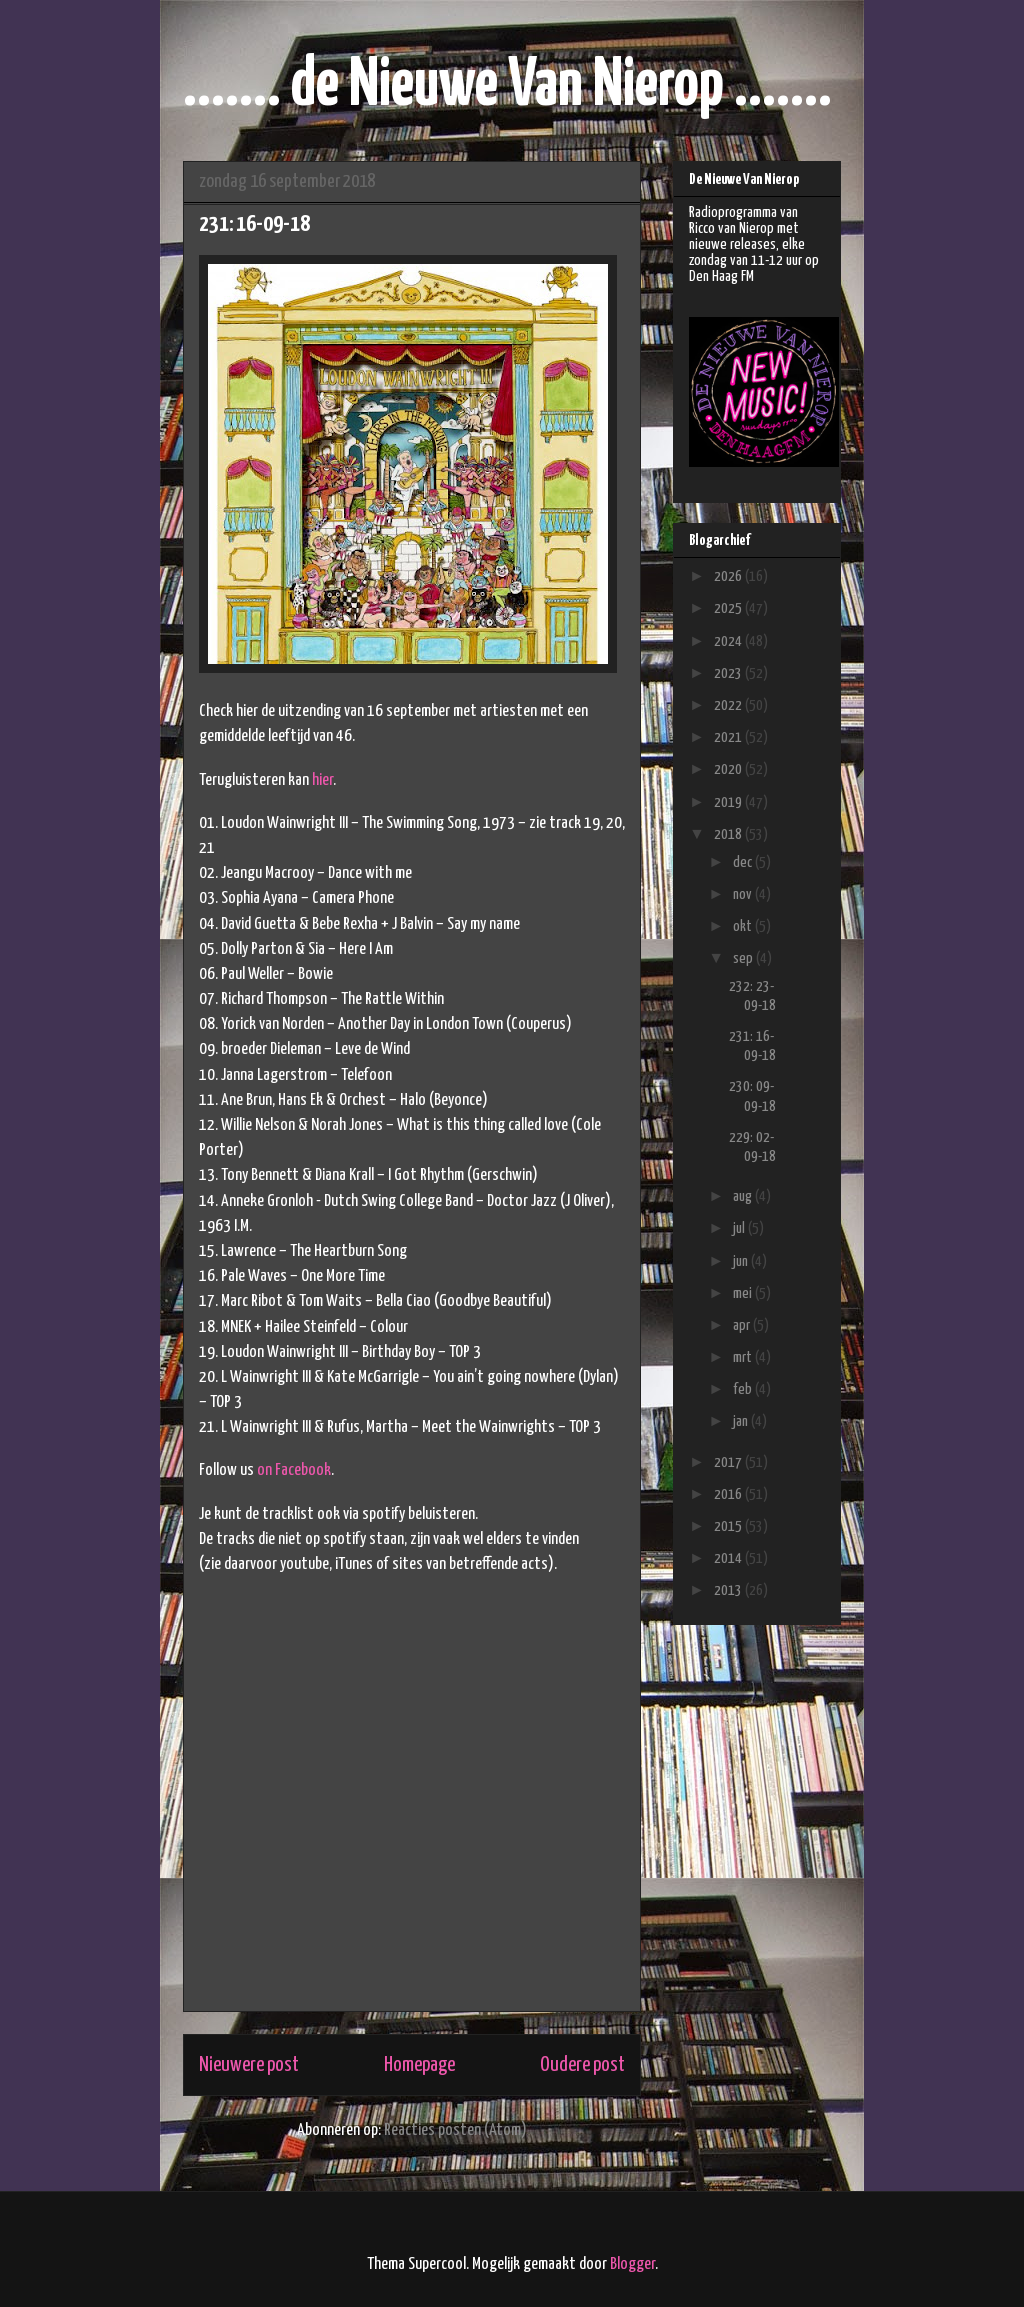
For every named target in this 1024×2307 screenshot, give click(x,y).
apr (743, 1325)
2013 (729, 1590)
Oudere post (582, 2065)
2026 (729, 576)
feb (744, 1389)
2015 (729, 1526)
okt (744, 926)
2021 (729, 737)
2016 (729, 1494)
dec (744, 862)
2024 (729, 641)
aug (744, 1196)
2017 (729, 1462)
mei (744, 1293)
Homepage (419, 2065)
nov (744, 894)
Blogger (632, 2264)
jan (742, 1421)
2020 (729, 769)
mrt (744, 1357)
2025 (729, 608)
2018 (729, 834)
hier (322, 780)
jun (742, 1261)
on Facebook (294, 1470)
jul (740, 1228)
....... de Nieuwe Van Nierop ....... (507, 86)
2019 (729, 802)
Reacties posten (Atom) (455, 2130)
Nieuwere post (249, 2065)
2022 (729, 705)
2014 (729, 1558)
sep (744, 958)
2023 (729, 673)
